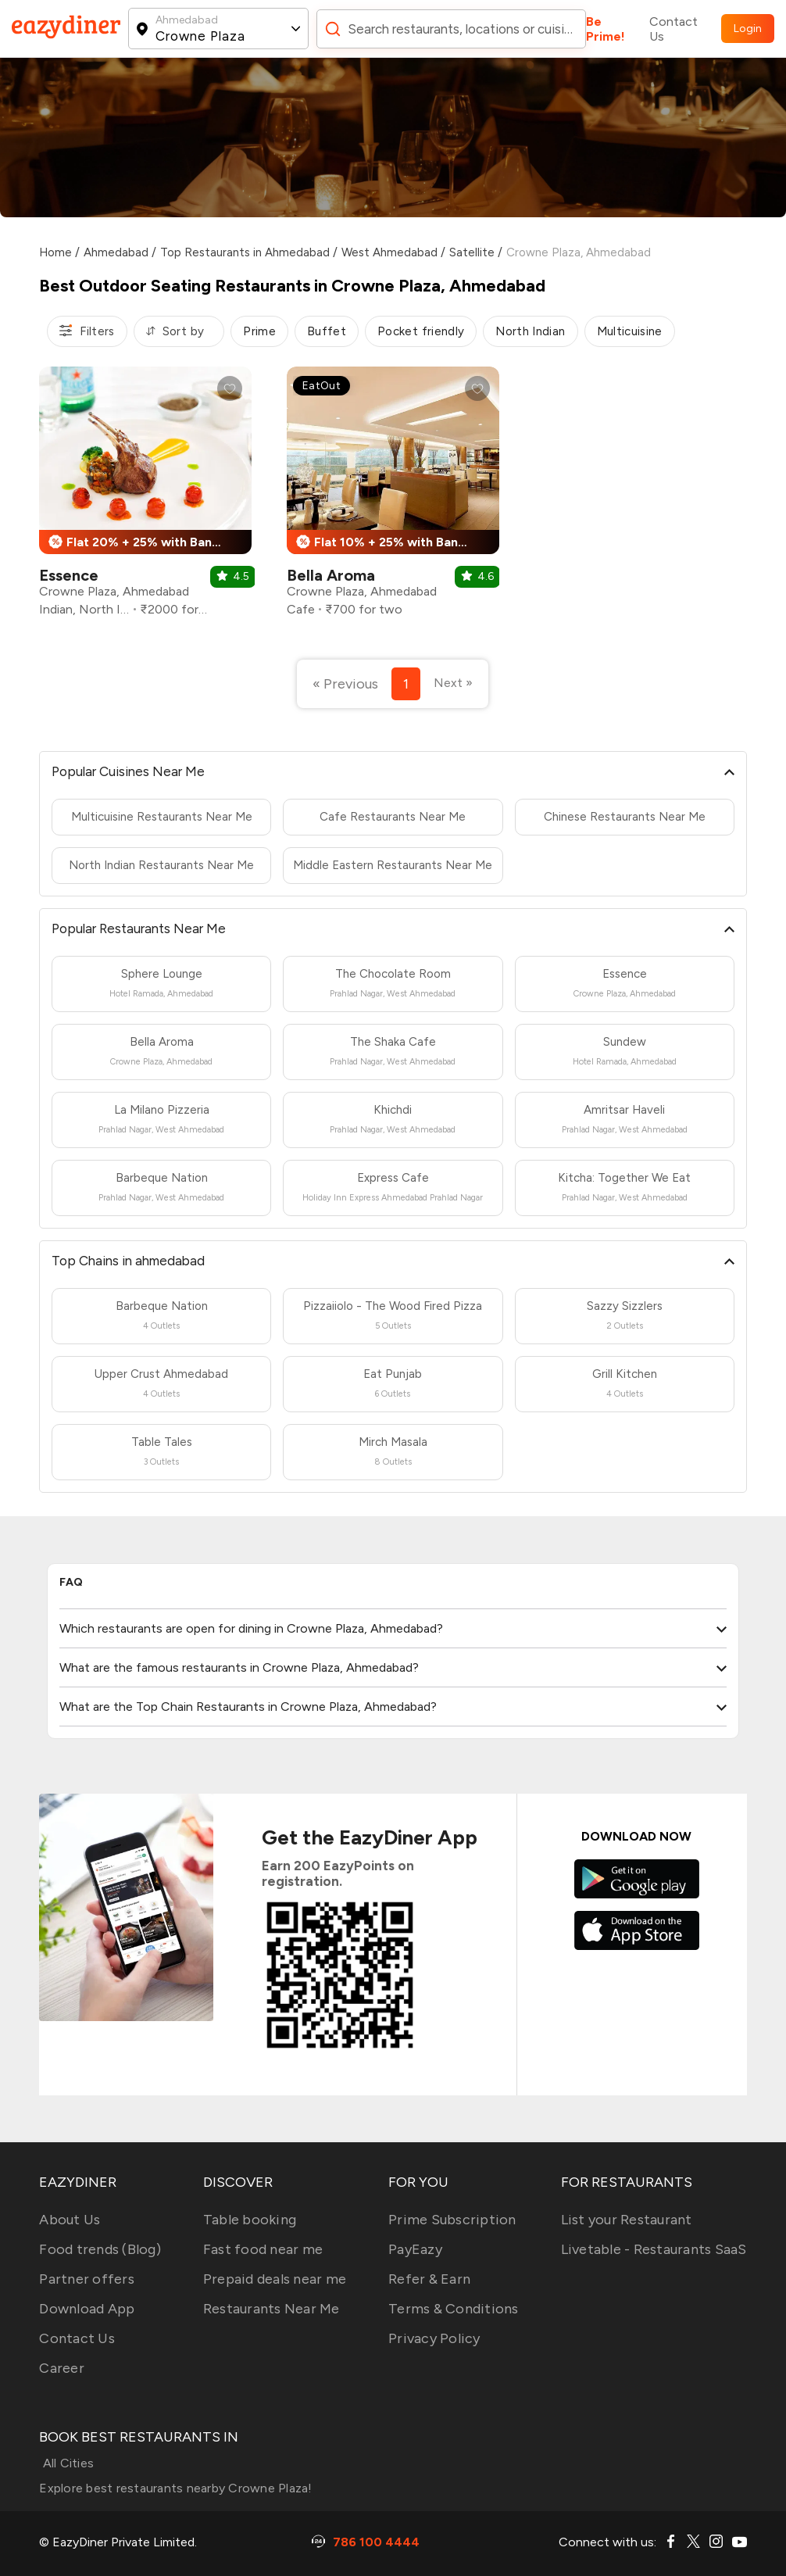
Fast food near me (263, 2249)
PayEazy (415, 2249)
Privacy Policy (434, 2338)
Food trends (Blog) (100, 2249)
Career (61, 2368)
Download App (86, 2308)
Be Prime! (605, 29)
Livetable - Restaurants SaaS (654, 2249)
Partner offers (86, 2279)
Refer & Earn (429, 2279)
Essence (68, 575)
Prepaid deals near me (274, 2279)
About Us (69, 2219)
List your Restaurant (626, 2219)
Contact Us (673, 29)
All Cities (66, 2463)
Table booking (249, 2219)
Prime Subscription (452, 2219)
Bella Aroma (331, 575)
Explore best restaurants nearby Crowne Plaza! (175, 2488)
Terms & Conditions (453, 2308)
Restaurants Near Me (271, 2308)
